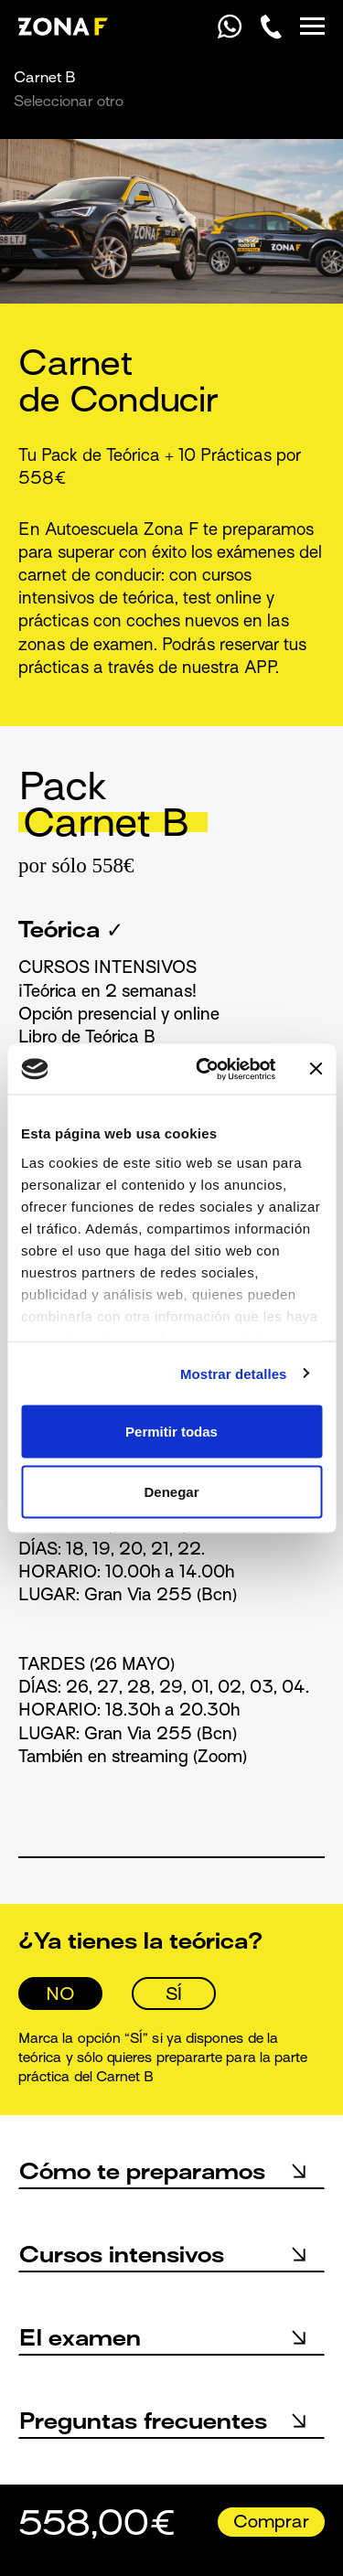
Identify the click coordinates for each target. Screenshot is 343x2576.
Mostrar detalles (233, 1373)
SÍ (174, 1995)
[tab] (171, 824)
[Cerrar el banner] (315, 1069)
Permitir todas (171, 1431)
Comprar (271, 2523)
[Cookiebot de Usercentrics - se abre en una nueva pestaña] (204, 1069)
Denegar (171, 1491)
